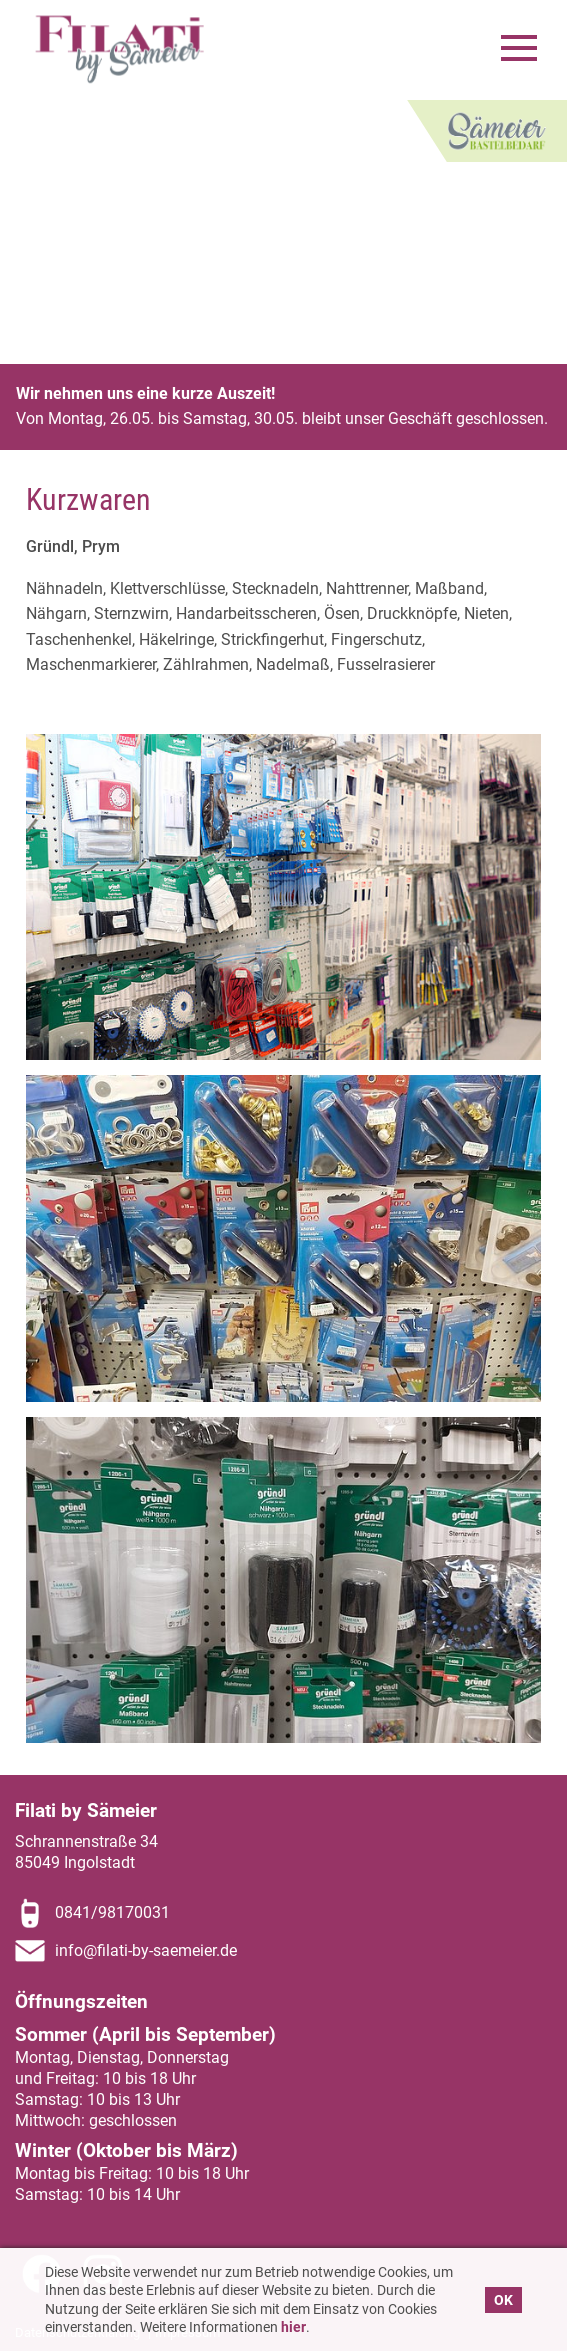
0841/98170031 (112, 1912)
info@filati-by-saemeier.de (146, 1950)
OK (503, 2300)
